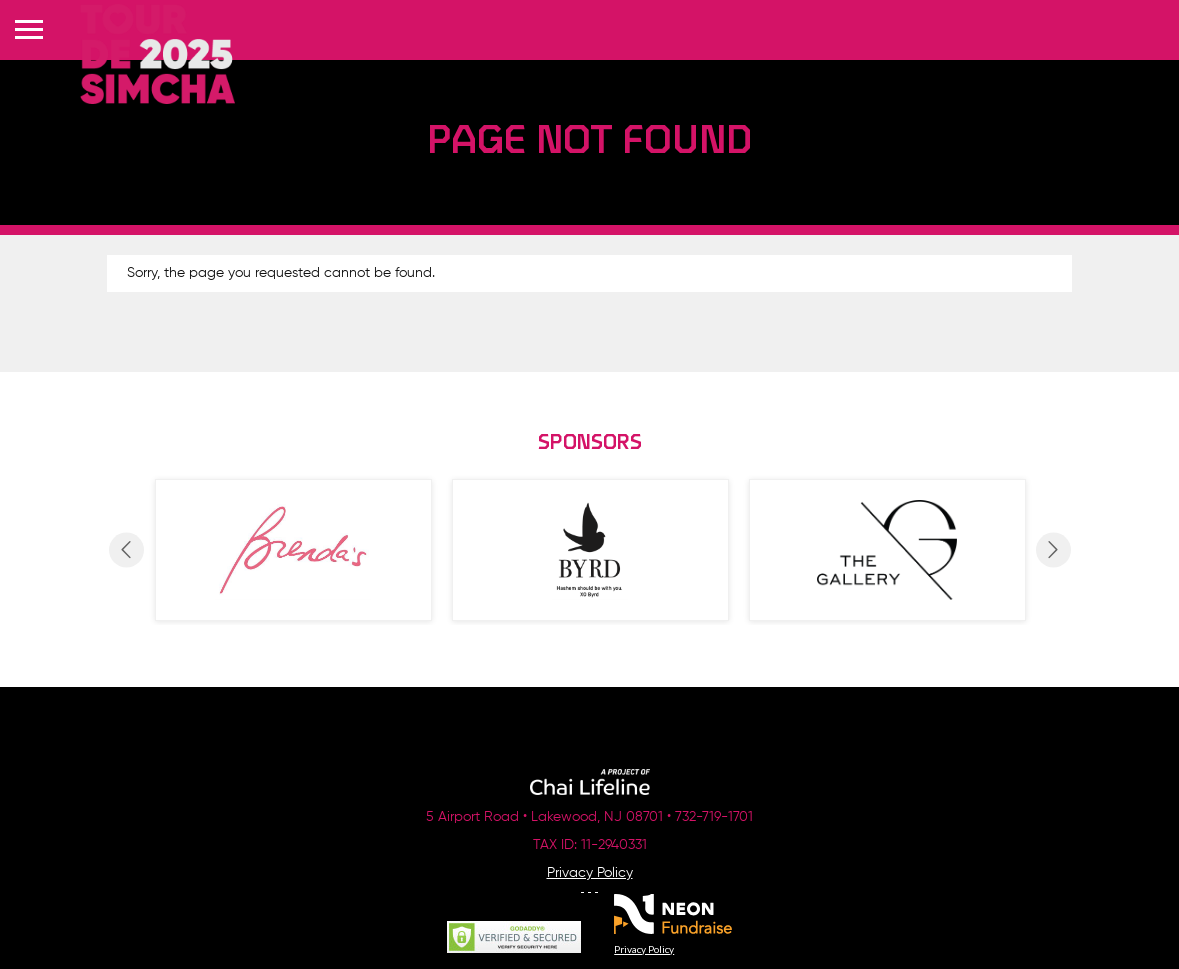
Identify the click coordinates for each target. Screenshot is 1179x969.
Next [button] (1053, 549)
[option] (293, 550)
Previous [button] (126, 549)
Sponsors (590, 443)
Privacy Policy (590, 873)
